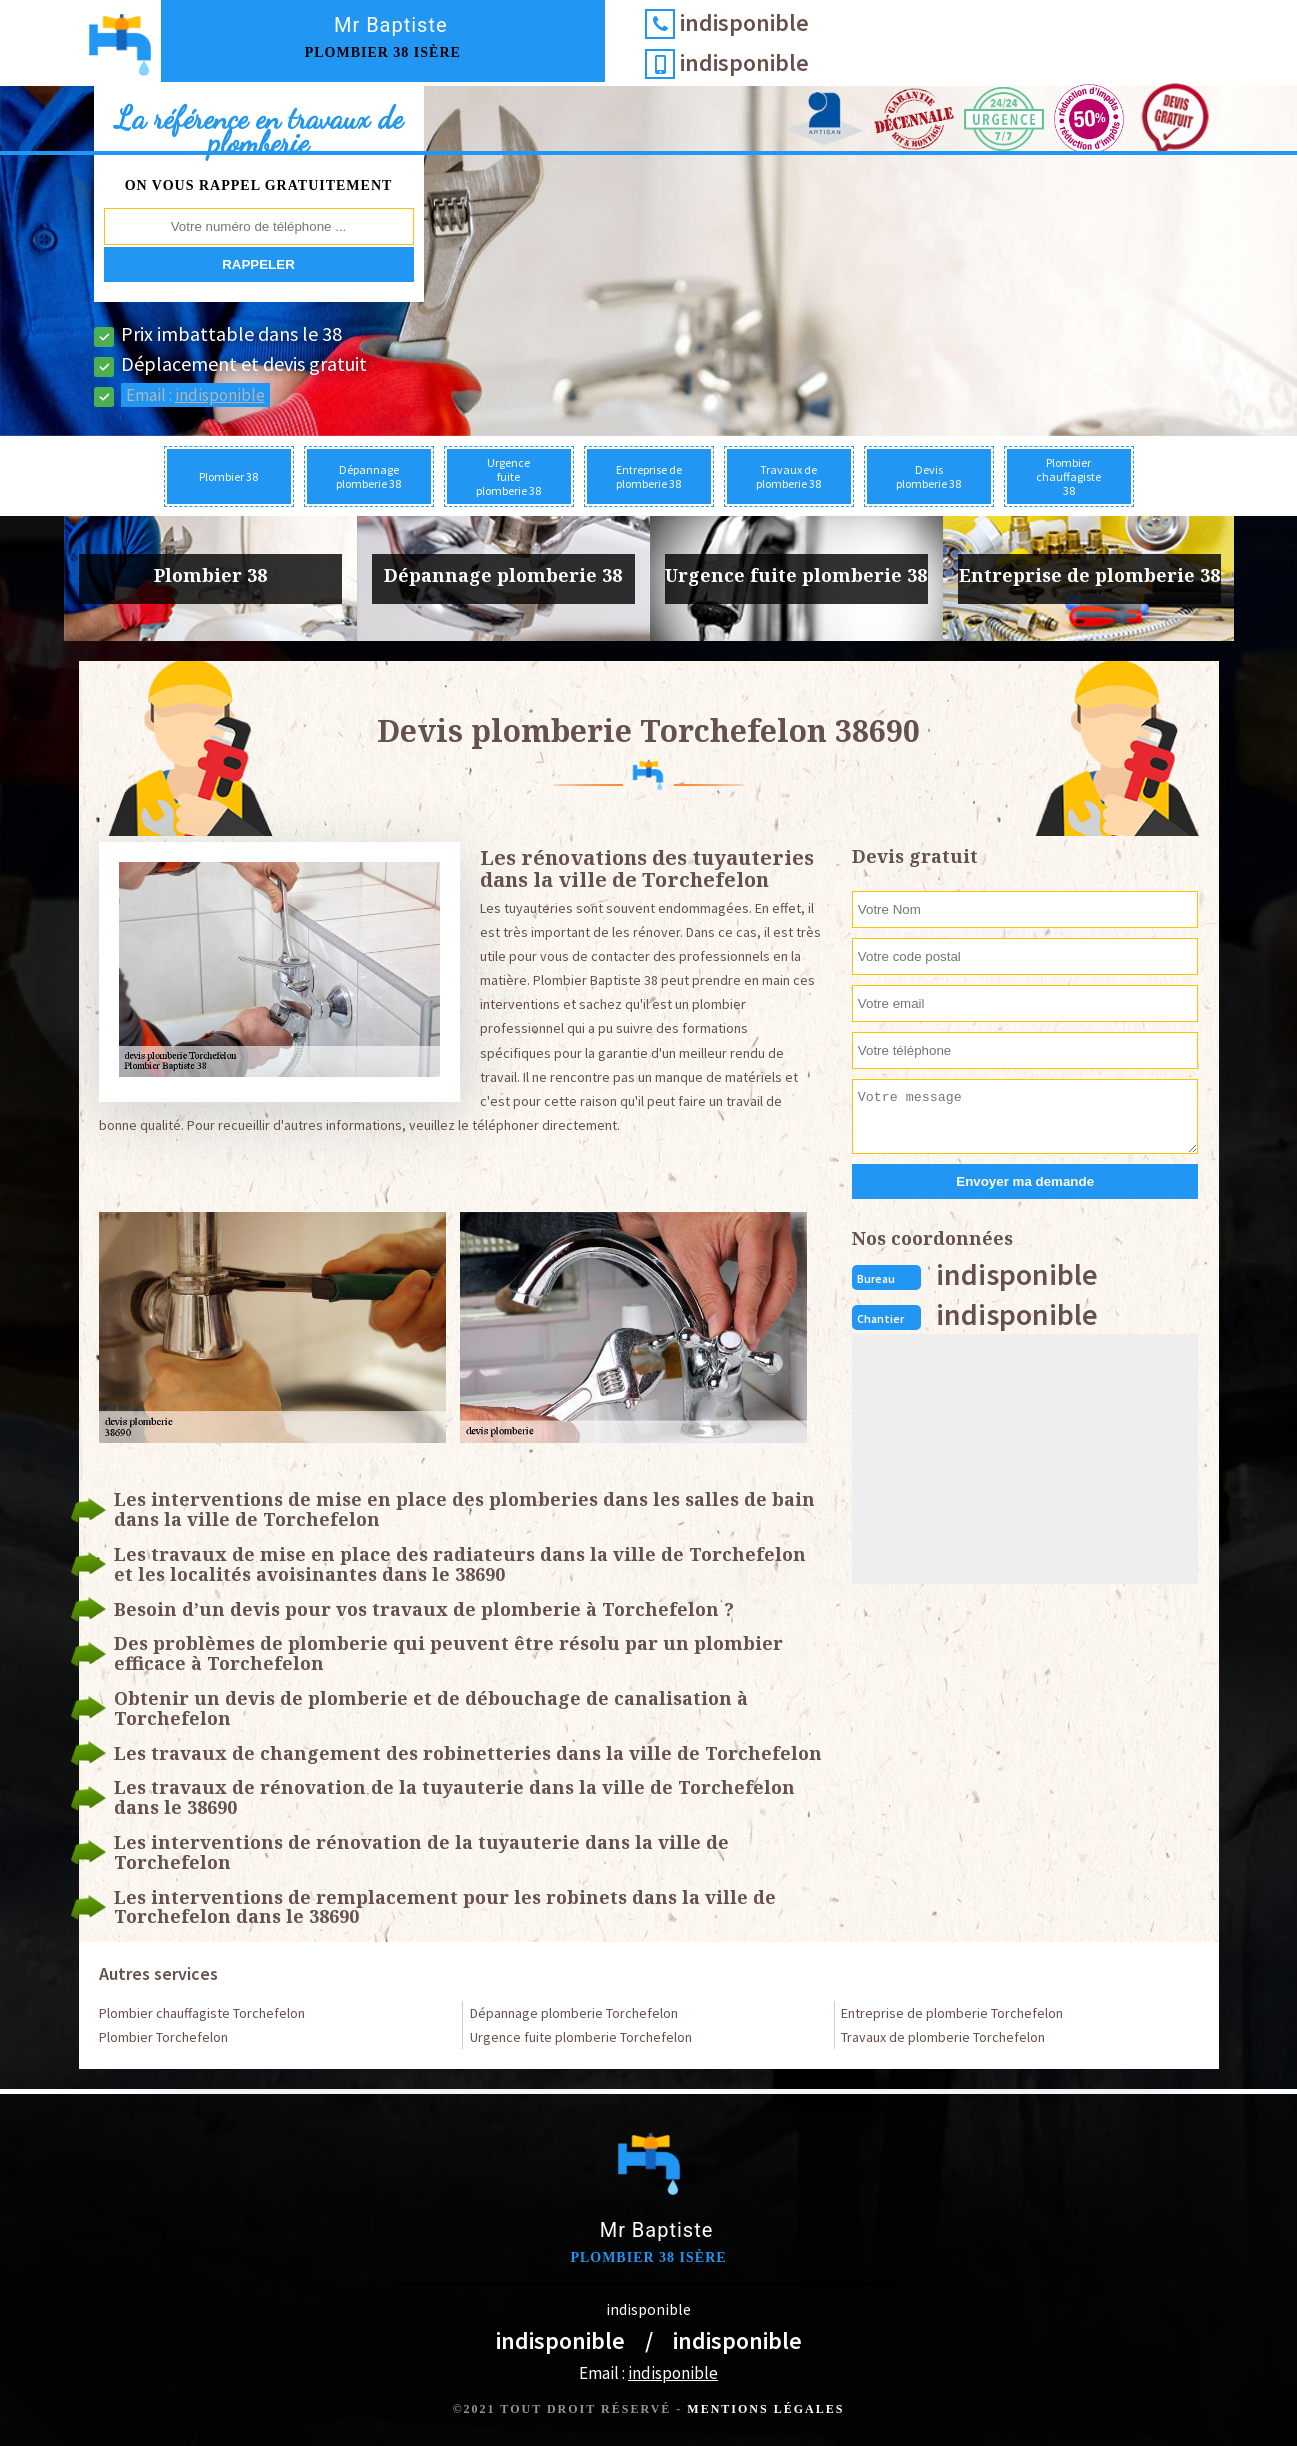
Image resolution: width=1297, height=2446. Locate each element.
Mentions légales (765, 2409)
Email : (195, 395)
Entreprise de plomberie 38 (649, 476)
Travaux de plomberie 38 (788, 476)
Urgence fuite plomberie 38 (508, 476)
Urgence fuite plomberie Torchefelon (581, 2037)
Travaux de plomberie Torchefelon (943, 2037)
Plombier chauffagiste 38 (1068, 476)
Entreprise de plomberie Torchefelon (952, 2013)
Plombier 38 (228, 476)
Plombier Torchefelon (163, 2037)
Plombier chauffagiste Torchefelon (202, 2013)
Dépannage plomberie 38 (368, 476)
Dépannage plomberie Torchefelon (574, 2013)
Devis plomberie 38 (928, 476)
